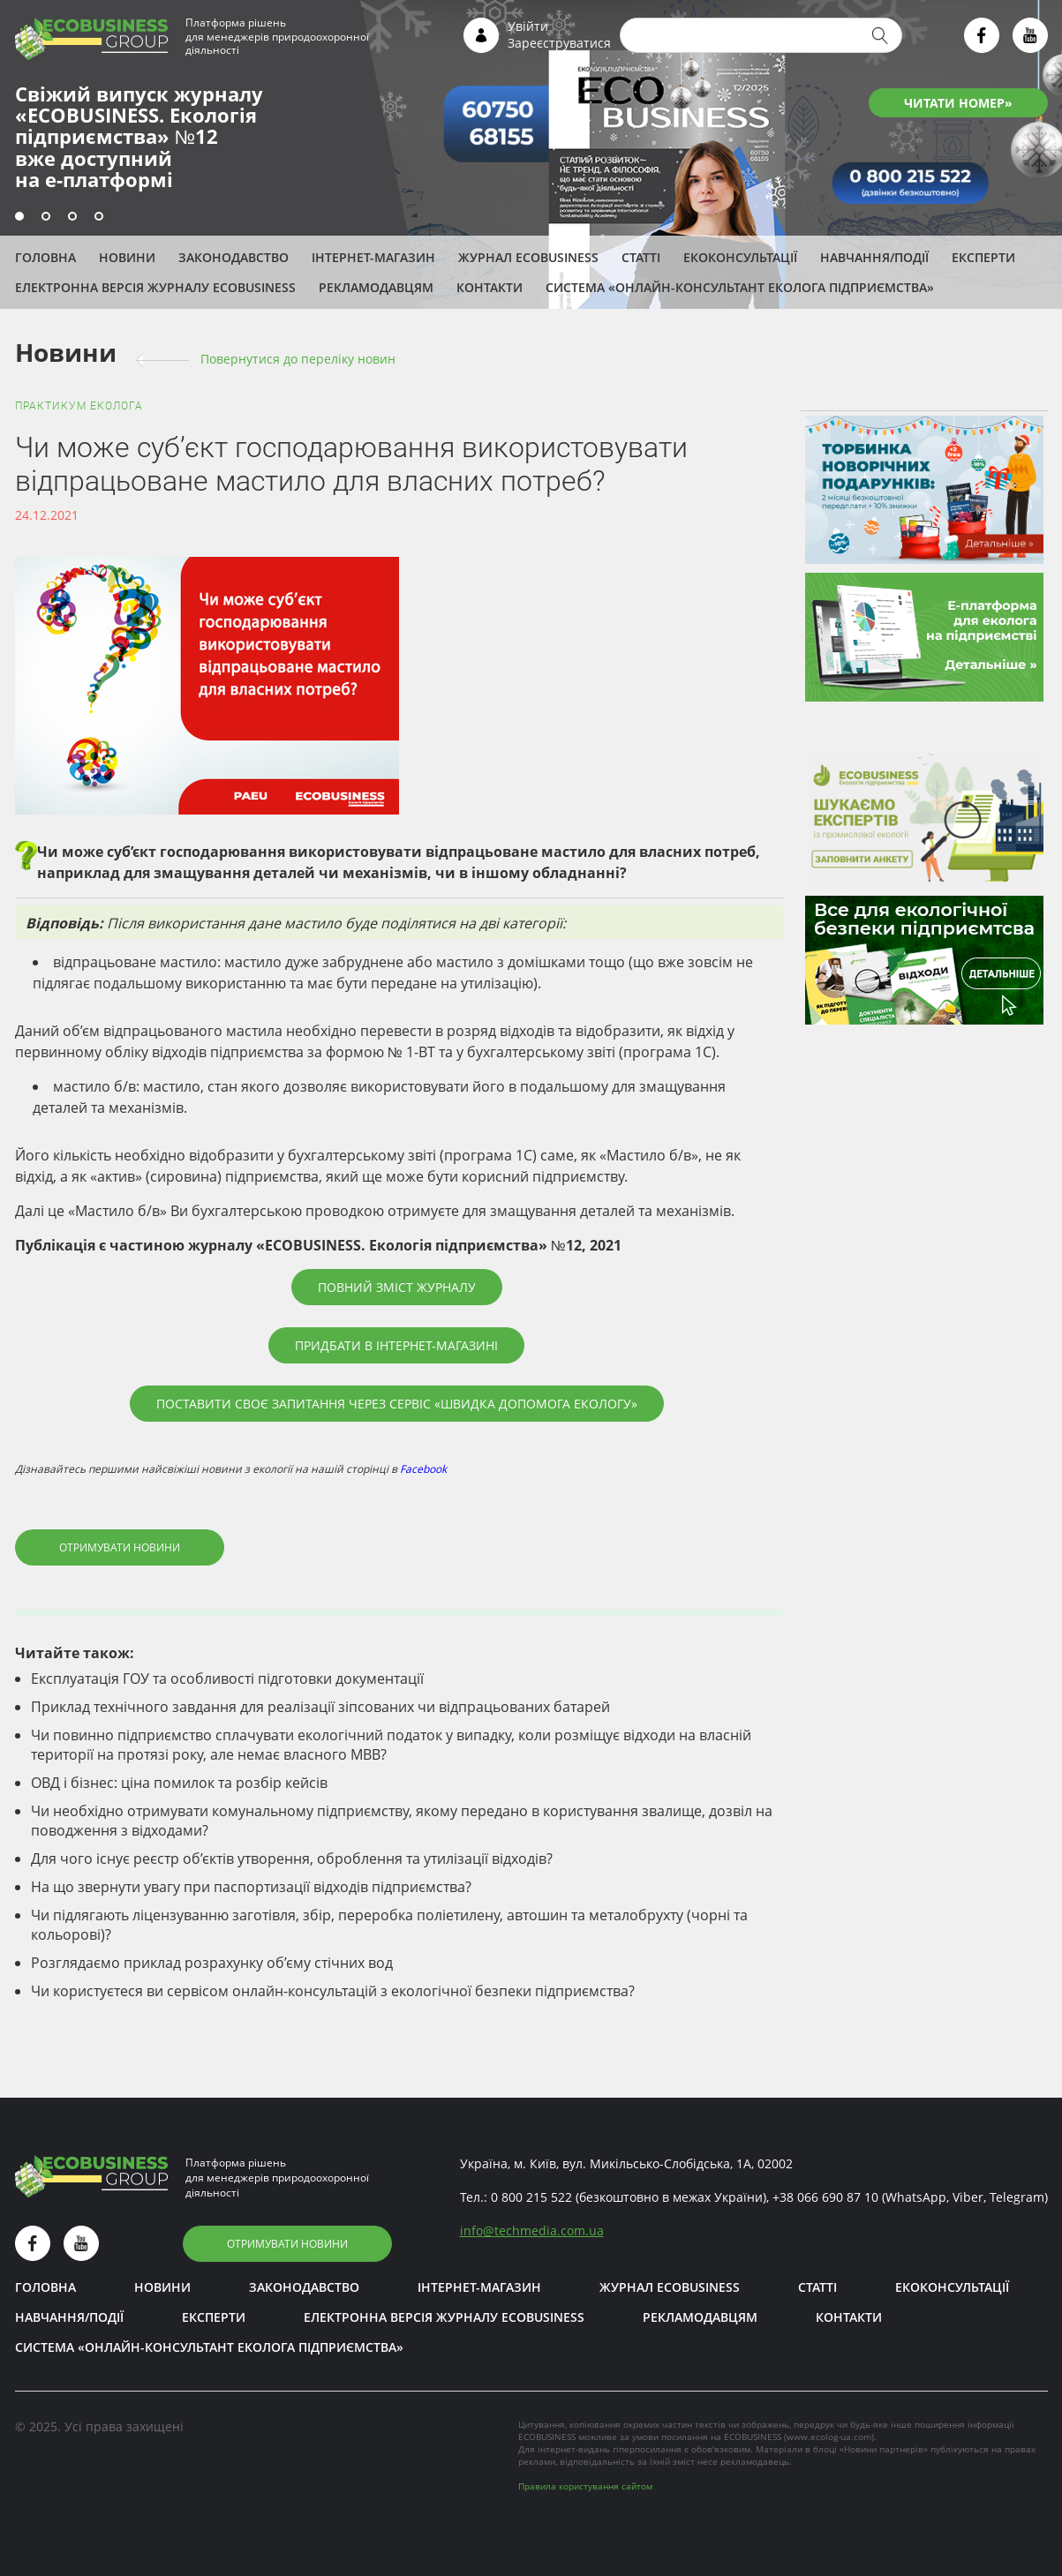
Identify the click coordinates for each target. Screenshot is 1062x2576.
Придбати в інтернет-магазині (396, 1345)
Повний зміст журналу (397, 1287)
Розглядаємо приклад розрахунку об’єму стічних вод (212, 1962)
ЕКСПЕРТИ (983, 257)
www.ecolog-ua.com (829, 2436)
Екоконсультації (740, 257)
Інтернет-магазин (373, 257)
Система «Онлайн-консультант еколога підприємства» (740, 287)
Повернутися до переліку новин (297, 358)
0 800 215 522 (531, 2197)
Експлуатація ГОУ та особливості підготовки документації (227, 1678)
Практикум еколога (79, 406)
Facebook (423, 1468)
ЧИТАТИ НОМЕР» (958, 102)
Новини (127, 257)
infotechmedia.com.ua (532, 2230)
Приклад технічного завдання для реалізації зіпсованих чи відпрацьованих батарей (320, 1706)
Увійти (528, 26)
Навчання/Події (874, 257)
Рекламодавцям (376, 287)
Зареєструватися (559, 42)
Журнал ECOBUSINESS (528, 257)
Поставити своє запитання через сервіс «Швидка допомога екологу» (396, 1403)
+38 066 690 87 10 (825, 2197)
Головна (45, 257)
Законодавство (233, 257)
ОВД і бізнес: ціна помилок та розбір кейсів (179, 1782)
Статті (640, 257)
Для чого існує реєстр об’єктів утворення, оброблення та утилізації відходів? (292, 1858)
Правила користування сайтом (585, 2486)
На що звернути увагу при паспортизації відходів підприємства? (251, 1886)
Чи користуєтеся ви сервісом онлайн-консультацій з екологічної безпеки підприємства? (333, 1991)
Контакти (489, 287)
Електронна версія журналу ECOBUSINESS (155, 287)
